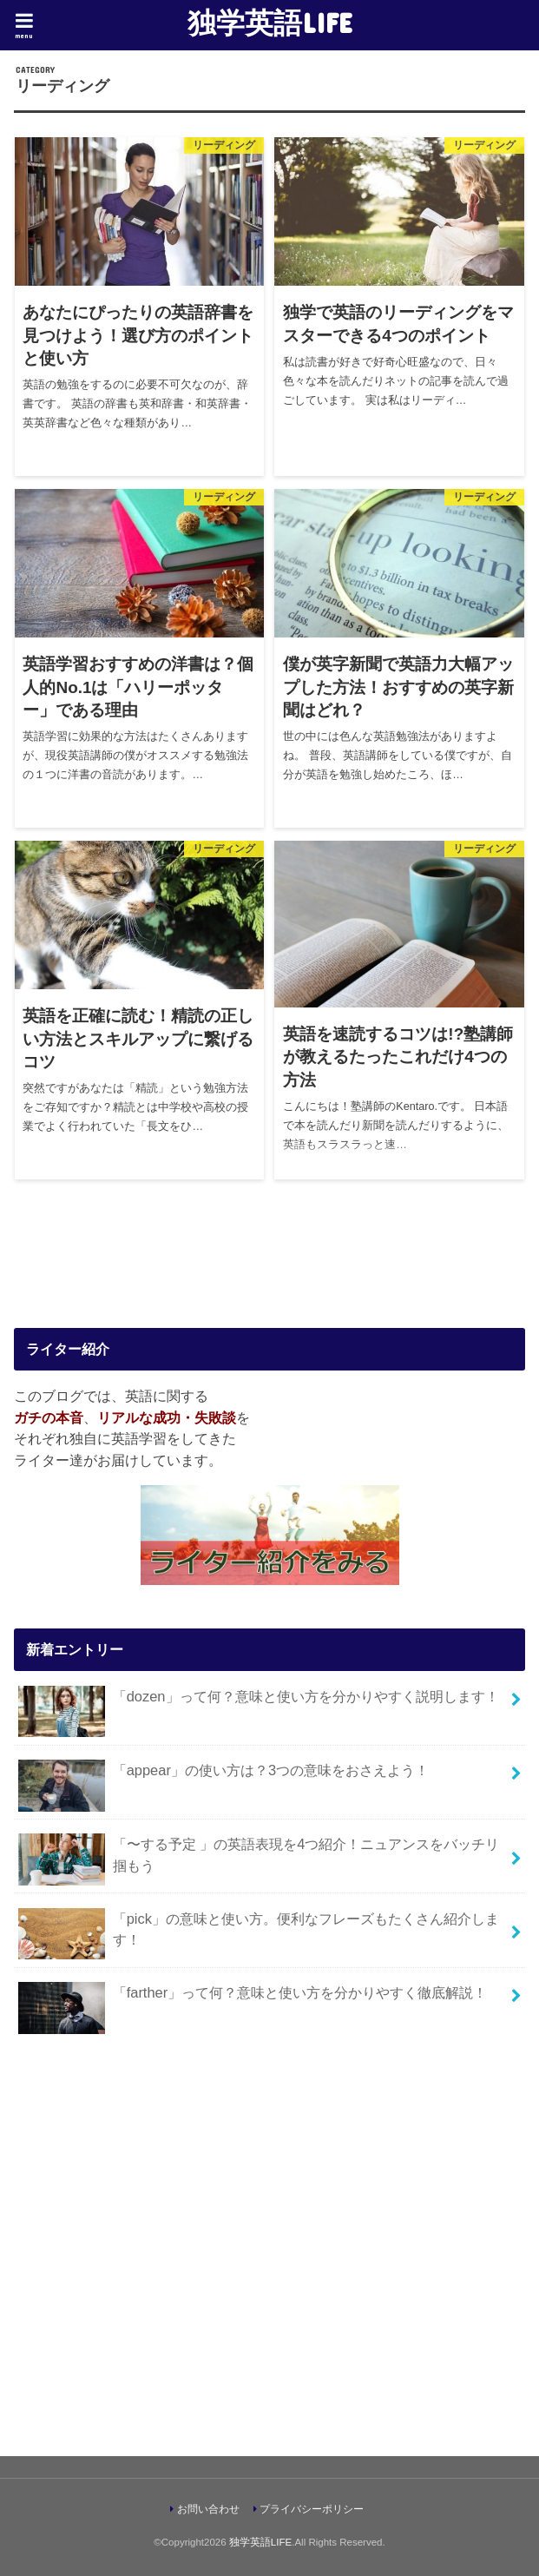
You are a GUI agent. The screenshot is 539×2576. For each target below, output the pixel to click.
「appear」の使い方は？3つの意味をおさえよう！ (223, 1777)
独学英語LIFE (269, 22)
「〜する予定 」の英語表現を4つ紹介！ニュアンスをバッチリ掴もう (258, 1859)
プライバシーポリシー (312, 2509)
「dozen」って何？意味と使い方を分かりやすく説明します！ (258, 1703)
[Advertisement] (269, 2248)
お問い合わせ (208, 2509)
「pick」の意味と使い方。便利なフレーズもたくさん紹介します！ (258, 1934)
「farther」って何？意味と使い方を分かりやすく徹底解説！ (252, 2000)
